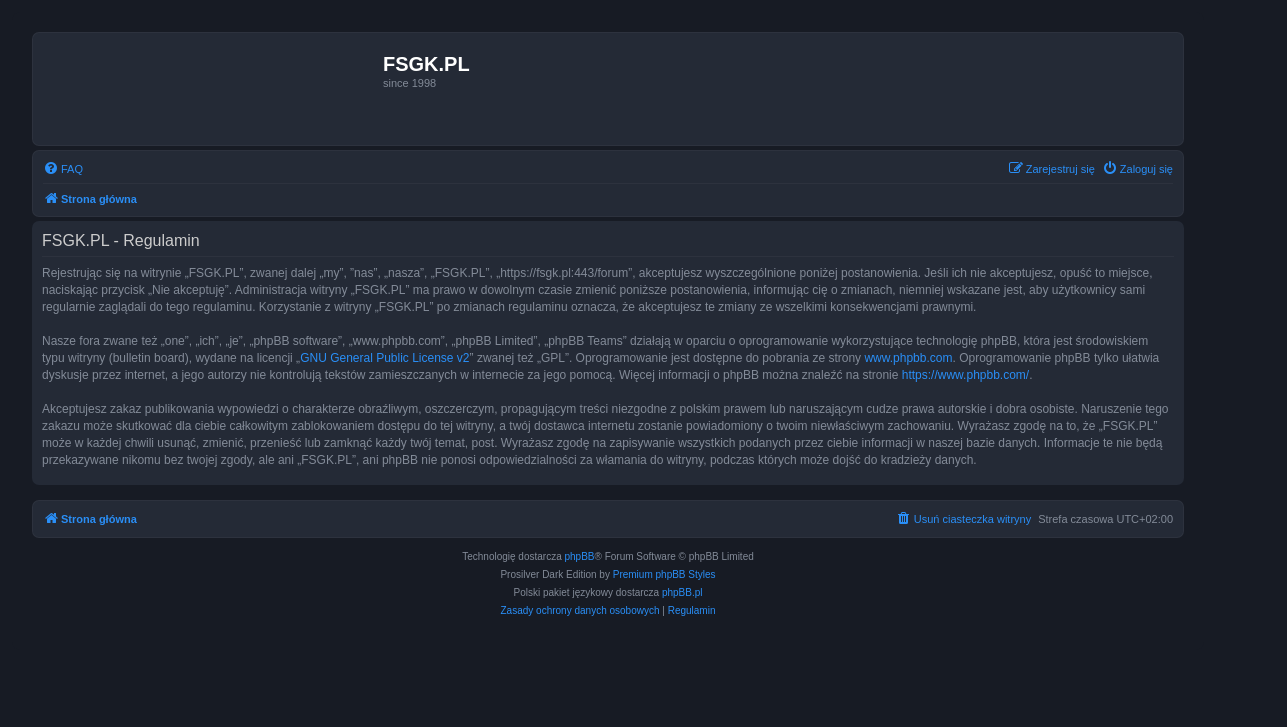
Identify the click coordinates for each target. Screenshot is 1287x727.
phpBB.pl (682, 592)
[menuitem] (63, 169)
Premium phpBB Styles (664, 574)
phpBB (580, 556)
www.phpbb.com (908, 358)
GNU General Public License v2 (384, 358)
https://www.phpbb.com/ (965, 375)
